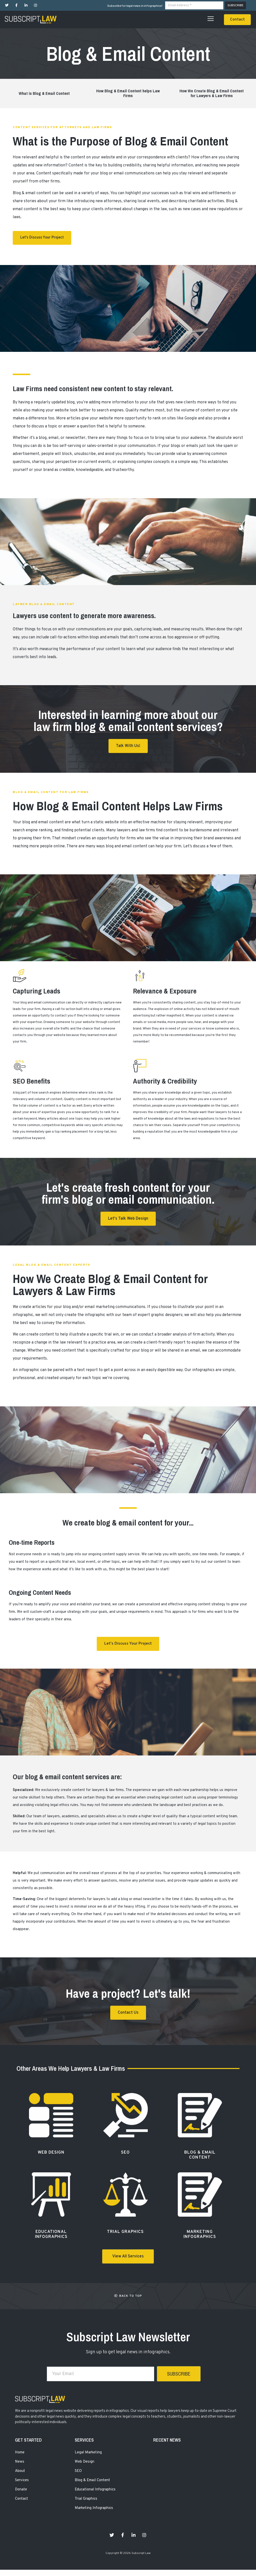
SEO (125, 2158)
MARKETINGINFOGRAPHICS (200, 2240)
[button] (237, 19)
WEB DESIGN (51, 2158)
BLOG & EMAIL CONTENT (200, 2160)
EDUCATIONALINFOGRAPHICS (51, 2240)
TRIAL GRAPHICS (125, 2237)
